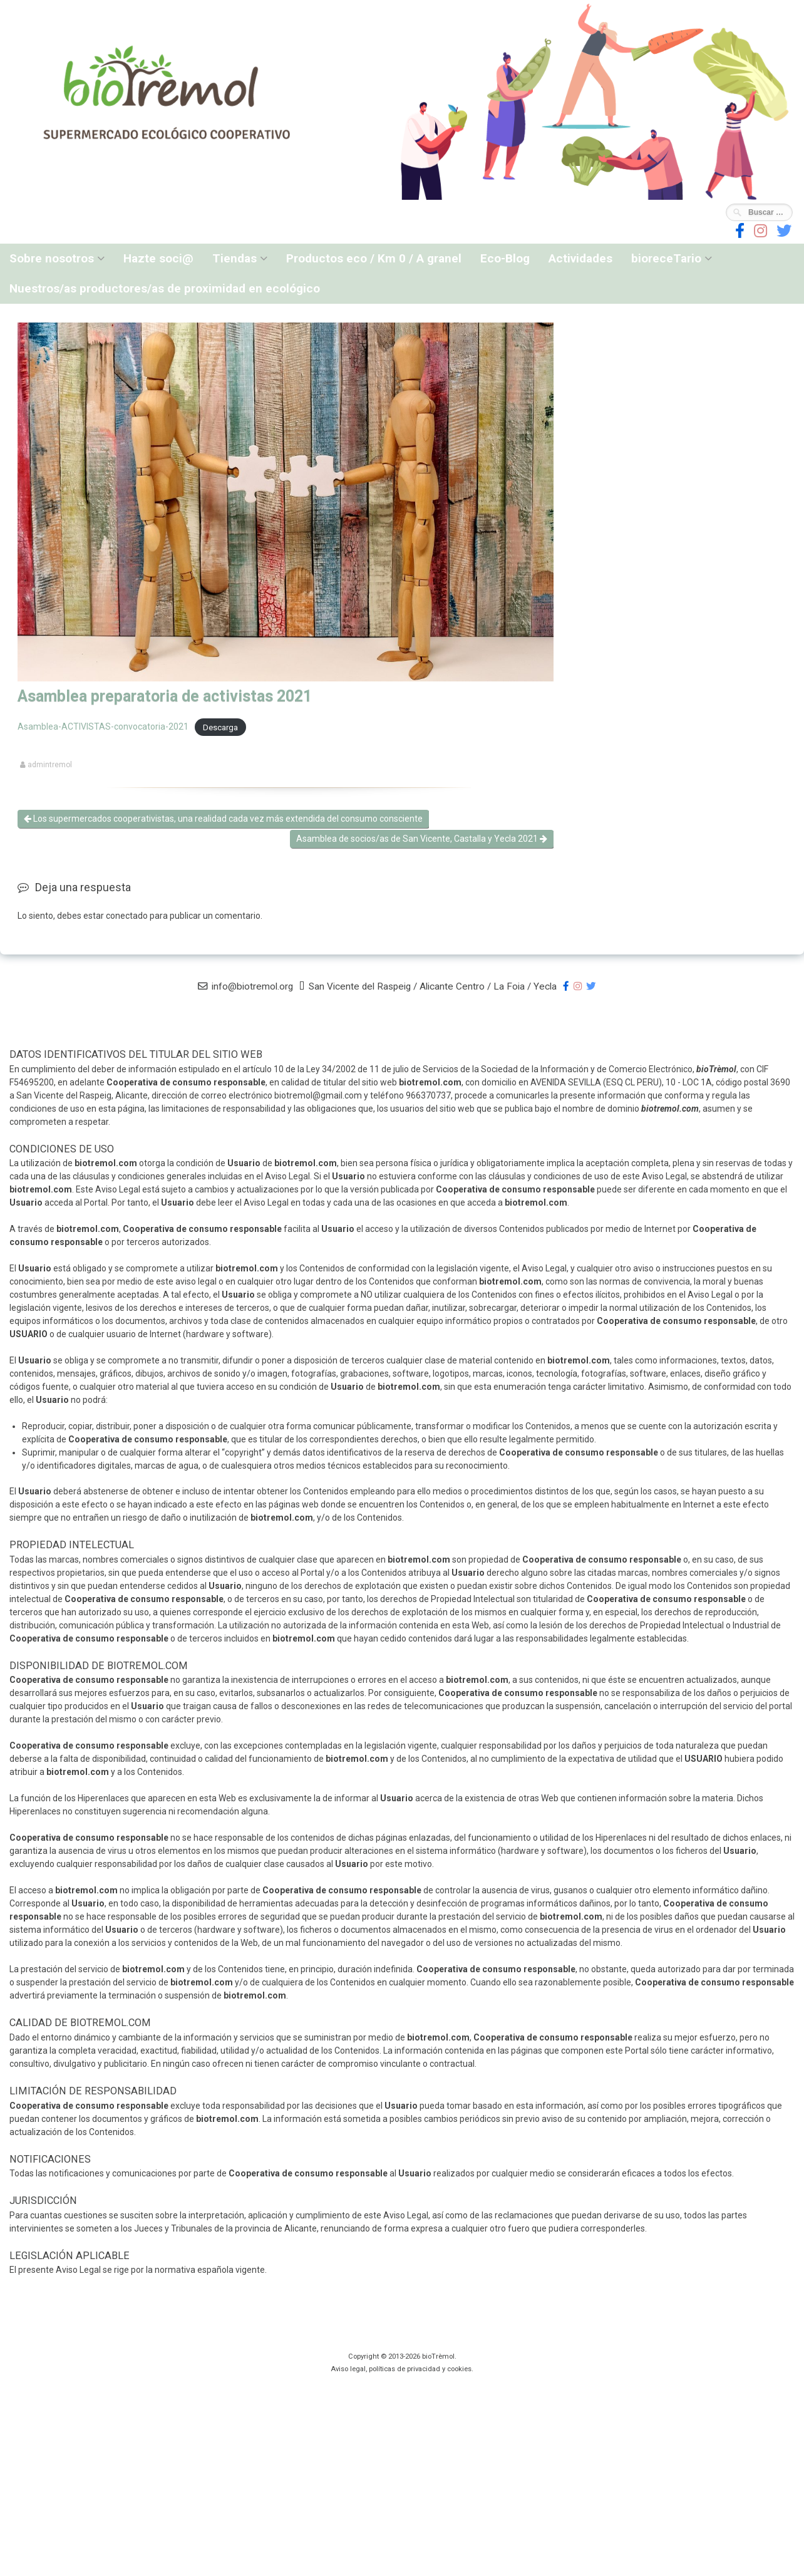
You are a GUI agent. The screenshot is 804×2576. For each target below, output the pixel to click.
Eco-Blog (505, 258)
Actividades (580, 258)
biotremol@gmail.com (318, 1095)
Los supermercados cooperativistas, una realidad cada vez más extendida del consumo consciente (223, 819)
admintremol (50, 764)
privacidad (423, 2369)
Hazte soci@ (158, 258)
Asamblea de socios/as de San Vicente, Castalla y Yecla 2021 (421, 839)
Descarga (220, 727)
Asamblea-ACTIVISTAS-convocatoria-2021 (103, 727)
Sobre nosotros (51, 258)
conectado (127, 916)
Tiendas (234, 258)
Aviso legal (348, 2369)
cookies (459, 2369)
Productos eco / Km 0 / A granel (373, 258)
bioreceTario (666, 258)
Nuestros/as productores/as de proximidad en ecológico (164, 288)
